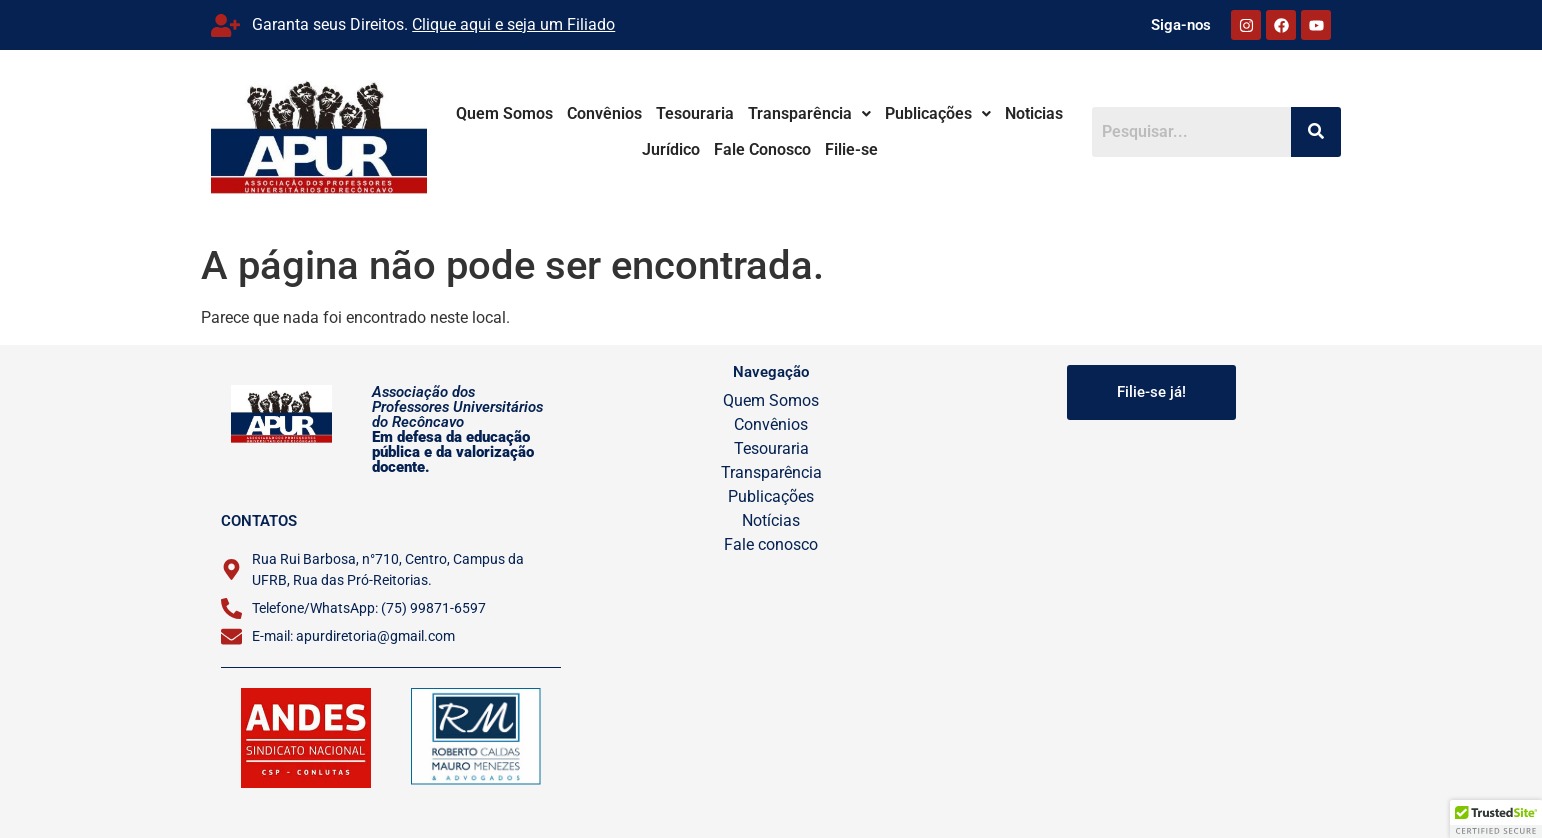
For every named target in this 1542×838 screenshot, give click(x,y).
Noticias (1054, 113)
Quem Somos (524, 113)
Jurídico (691, 149)
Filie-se (871, 149)
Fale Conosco (782, 149)
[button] (829, 114)
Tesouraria (715, 113)
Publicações (958, 113)
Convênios (624, 113)
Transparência (829, 113)
